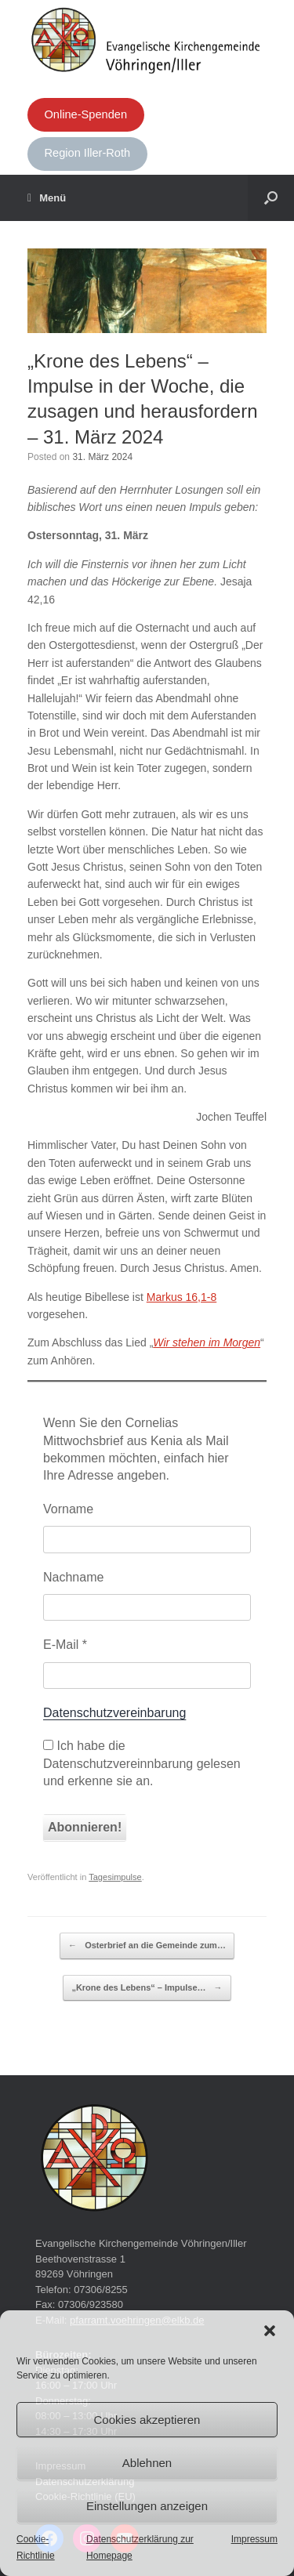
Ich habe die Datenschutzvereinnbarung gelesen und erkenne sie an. (142, 1763)
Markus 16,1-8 (181, 1297)
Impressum (254, 2539)
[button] (270, 2331)
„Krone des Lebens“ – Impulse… (146, 1988)
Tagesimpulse (115, 1877)
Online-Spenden (85, 114)
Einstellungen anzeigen (147, 2506)
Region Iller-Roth (87, 153)
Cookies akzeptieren (147, 2419)
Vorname (68, 1509)
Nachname (73, 1577)
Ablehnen (147, 2462)
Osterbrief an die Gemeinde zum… (147, 1946)
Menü (46, 198)
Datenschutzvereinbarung (114, 1712)
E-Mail (65, 1644)
